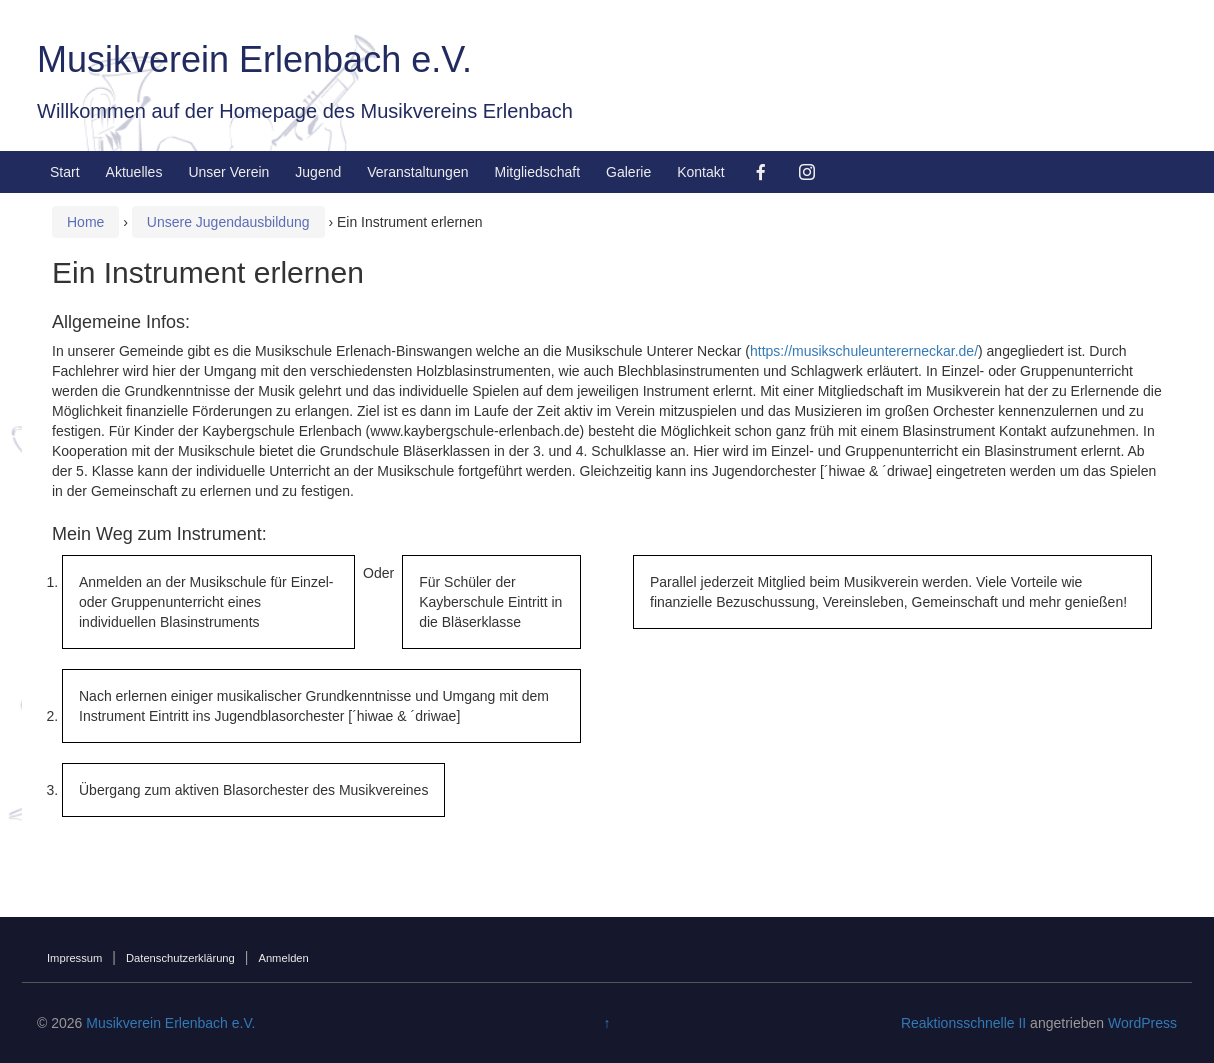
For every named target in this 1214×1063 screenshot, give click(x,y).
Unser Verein (228, 172)
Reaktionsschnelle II (963, 1023)
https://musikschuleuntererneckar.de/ (864, 351)
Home (85, 222)
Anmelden (283, 958)
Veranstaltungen (417, 172)
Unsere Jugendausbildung (228, 222)
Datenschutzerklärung (180, 958)
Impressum (74, 958)
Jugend (318, 172)
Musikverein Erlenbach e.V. (254, 59)
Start (65, 172)
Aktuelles (134, 172)
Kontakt (700, 172)
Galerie (628, 172)
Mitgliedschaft (537, 172)
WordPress (1142, 1023)
